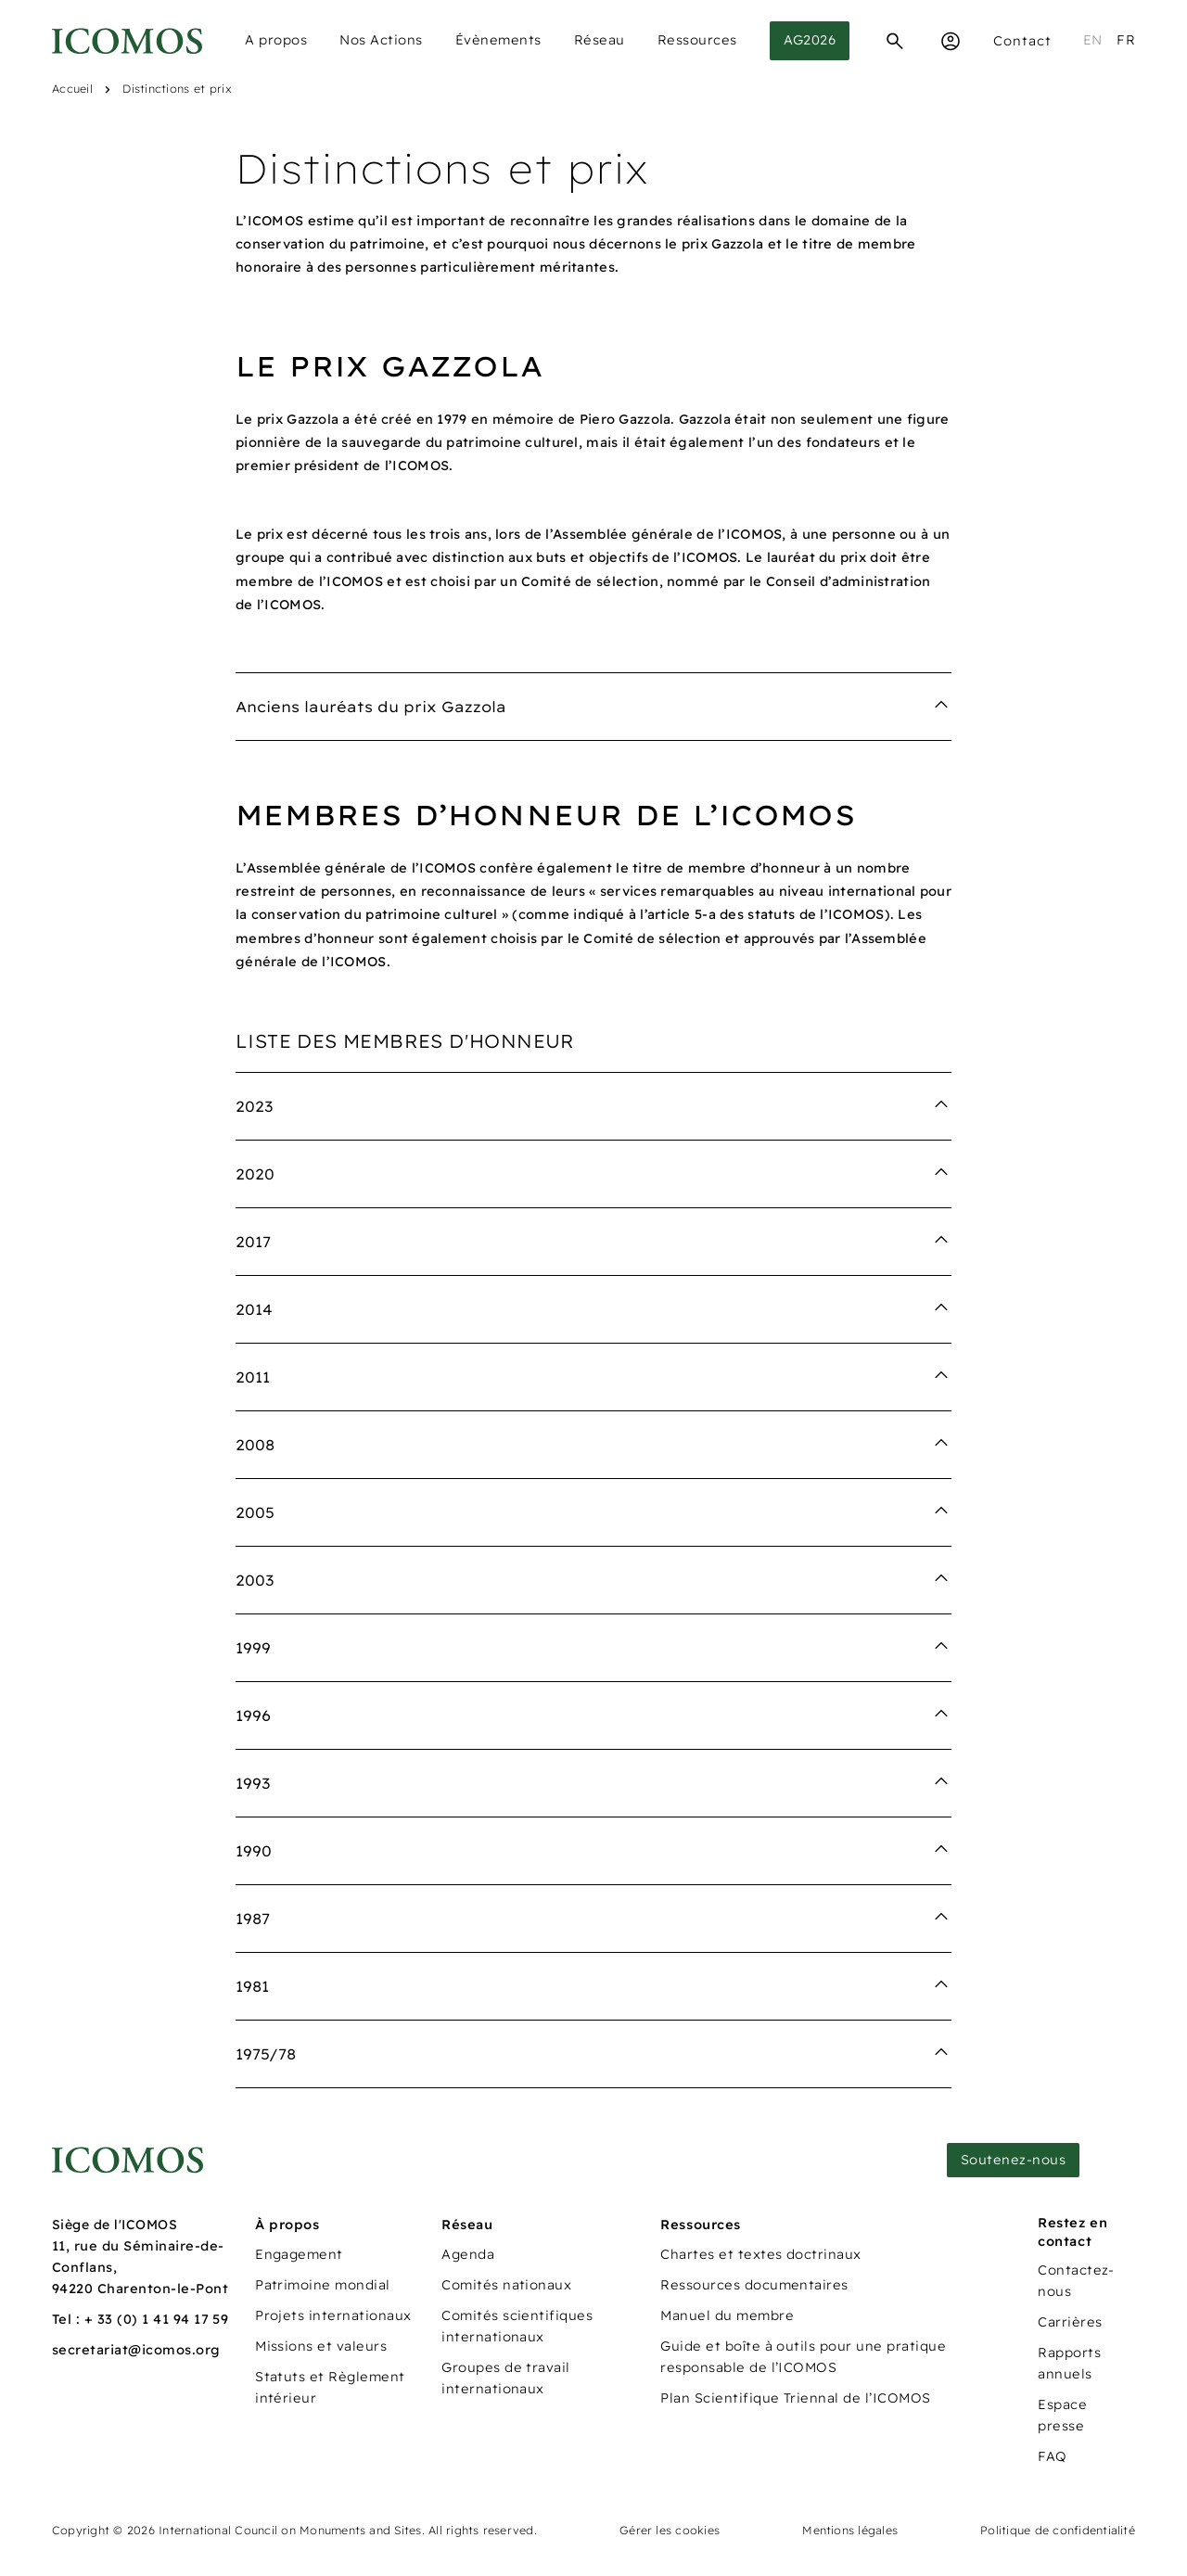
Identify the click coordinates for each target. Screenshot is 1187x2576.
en (1093, 40)
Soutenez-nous (1013, 2159)
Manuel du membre (727, 2315)
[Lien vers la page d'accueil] (127, 2160)
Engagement (299, 2254)
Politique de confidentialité (1057, 2530)
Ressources (697, 40)
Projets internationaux (333, 2315)
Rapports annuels (1069, 2363)
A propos (276, 40)
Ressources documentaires (754, 2284)
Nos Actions (381, 40)
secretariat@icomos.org (136, 2349)
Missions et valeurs (321, 2346)
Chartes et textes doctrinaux (760, 2254)
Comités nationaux (506, 2284)
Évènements (498, 40)
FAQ (1052, 2456)
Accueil (72, 89)
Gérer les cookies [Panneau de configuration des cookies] (669, 2530)
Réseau (599, 40)
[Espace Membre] (951, 41)
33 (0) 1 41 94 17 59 (163, 2319)
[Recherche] (895, 41)
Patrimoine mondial (322, 2284)
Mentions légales (850, 2530)
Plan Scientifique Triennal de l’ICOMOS (795, 2398)
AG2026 (810, 40)
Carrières (1070, 2322)
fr (1126, 40)
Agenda (467, 2254)
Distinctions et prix (177, 89)
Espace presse (1062, 2415)
